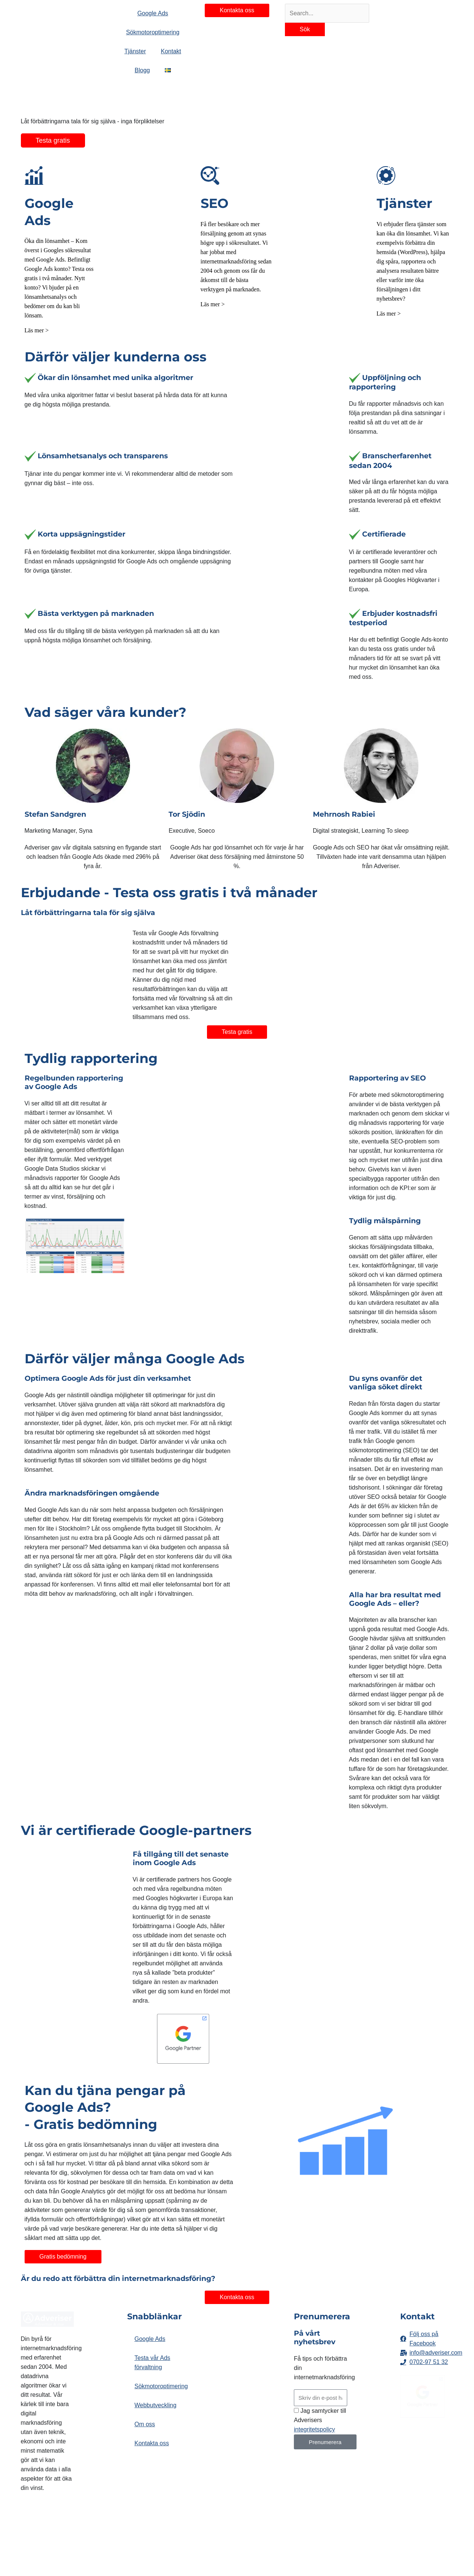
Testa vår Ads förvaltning (152, 2362)
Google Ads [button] (152, 13)
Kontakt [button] (171, 51)
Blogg (142, 70)
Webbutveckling (156, 2405)
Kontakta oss (152, 2443)
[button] (167, 70)
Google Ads (150, 2339)
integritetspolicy (314, 2429)
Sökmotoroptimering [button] (152, 32)
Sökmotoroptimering (158, 2386)
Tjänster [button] (135, 51)
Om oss (145, 2424)
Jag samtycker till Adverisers (320, 2420)
